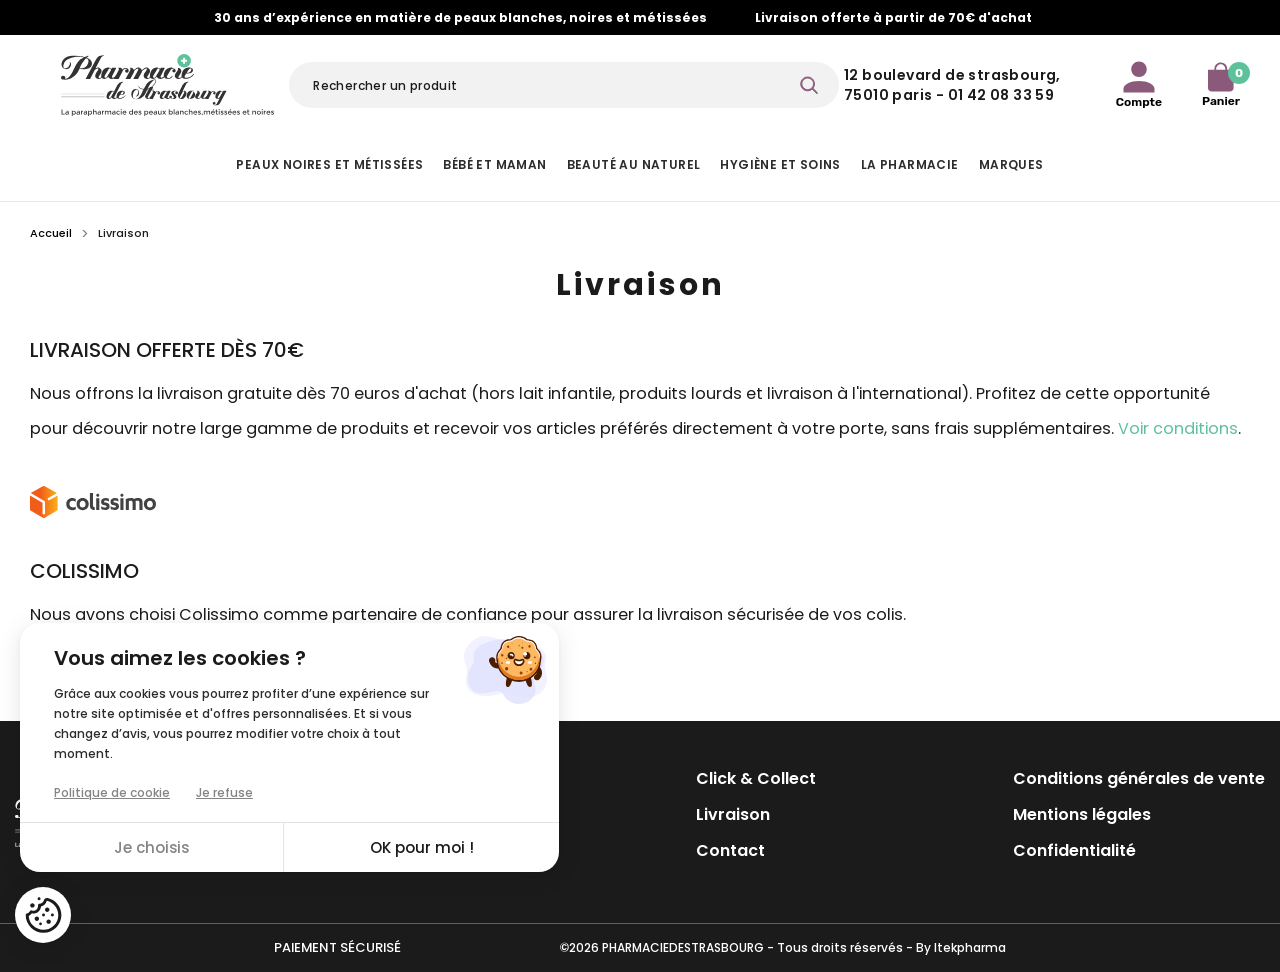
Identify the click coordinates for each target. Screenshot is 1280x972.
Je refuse (224, 792)
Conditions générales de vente (1139, 778)
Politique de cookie (112, 792)
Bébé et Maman (494, 164)
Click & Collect (756, 778)
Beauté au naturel (634, 164)
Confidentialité (1074, 850)
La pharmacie (910, 164)
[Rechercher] (564, 85)
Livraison (733, 814)
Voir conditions (1178, 428)
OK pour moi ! (422, 847)
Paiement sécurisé (337, 947)
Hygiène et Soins (780, 164)
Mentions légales (1082, 814)
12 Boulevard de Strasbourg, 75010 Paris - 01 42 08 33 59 (952, 85)
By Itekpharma (961, 947)
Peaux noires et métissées (329, 164)
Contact (730, 850)
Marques (1011, 164)
